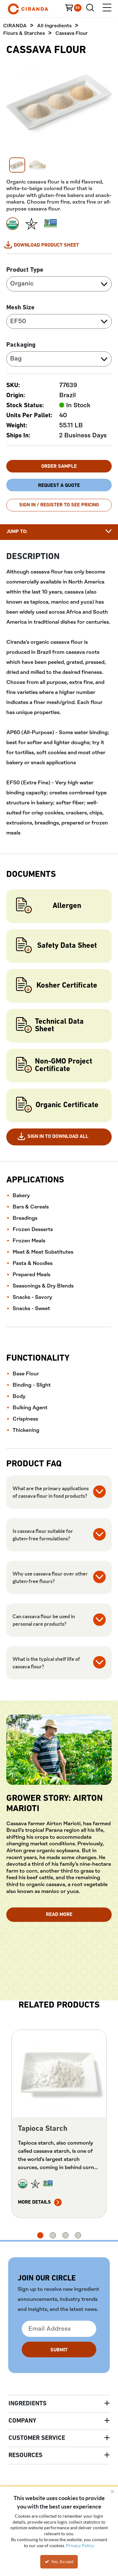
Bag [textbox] (16, 359)
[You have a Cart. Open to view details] (75, 8)
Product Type (24, 271)
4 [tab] (78, 2236)
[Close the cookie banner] (112, 2491)
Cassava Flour (71, 34)
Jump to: (16, 532)
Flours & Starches (24, 34)
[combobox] (59, 284)
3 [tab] (65, 2236)
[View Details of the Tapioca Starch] (59, 2074)
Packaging (21, 346)
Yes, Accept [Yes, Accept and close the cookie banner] (59, 2561)
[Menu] (106, 9)
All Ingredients (54, 26)
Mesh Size (20, 308)
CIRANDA (15, 26)
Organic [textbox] (22, 284)
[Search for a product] (91, 9)
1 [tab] (40, 2236)
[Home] (38, 8)
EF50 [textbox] (18, 321)
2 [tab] (53, 2236)
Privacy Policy (80, 2545)
